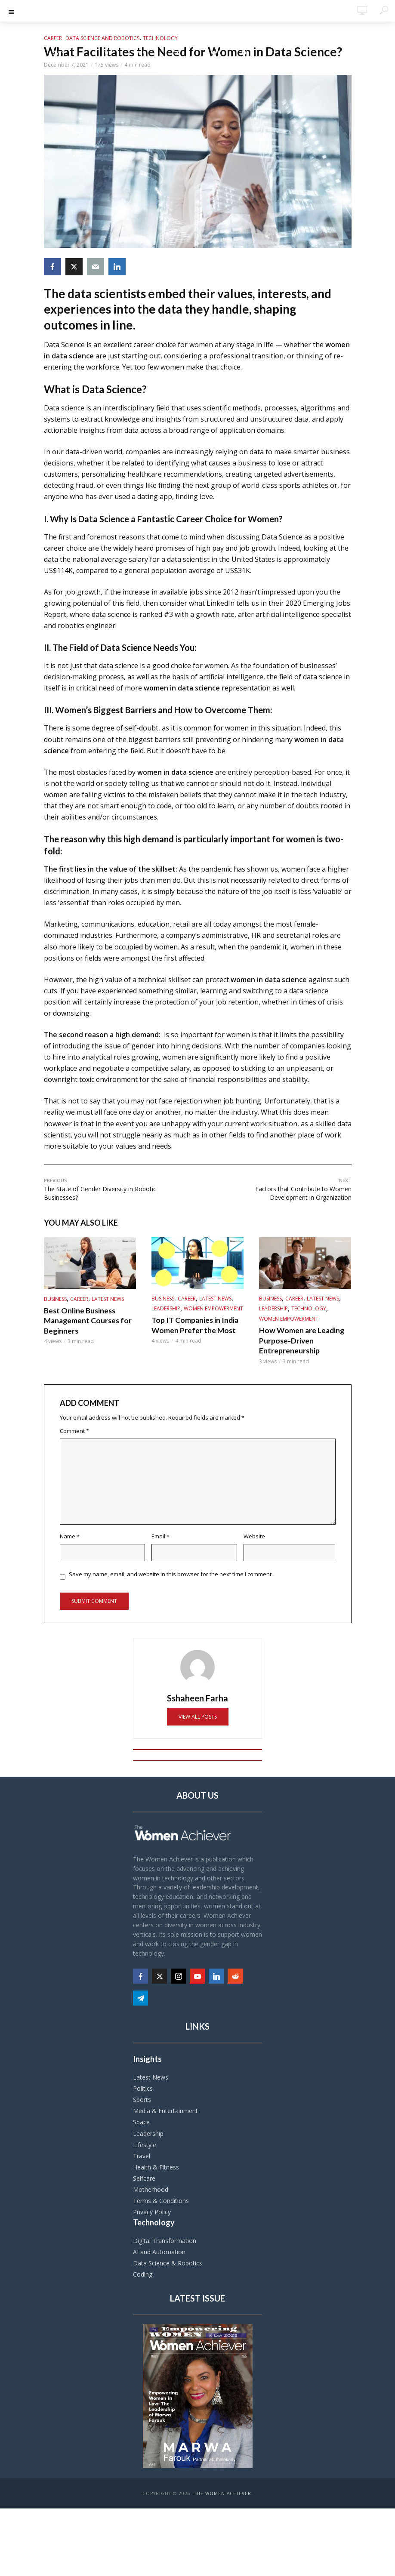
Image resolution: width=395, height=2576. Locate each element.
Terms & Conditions (161, 2199)
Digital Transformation (164, 2239)
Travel (141, 2155)
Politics (143, 2087)
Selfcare (144, 2177)
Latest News (108, 1299)
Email (160, 1535)
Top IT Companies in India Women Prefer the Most (192, 1325)
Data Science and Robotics (102, 38)
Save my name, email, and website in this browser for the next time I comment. (171, 1573)
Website (254, 1535)
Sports (142, 2099)
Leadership (165, 1309)
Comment (74, 1429)
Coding (142, 2273)
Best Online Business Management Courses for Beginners (85, 1320)
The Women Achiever (222, 2493)
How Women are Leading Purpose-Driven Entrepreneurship (299, 1340)
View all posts (198, 1715)
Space (141, 2121)
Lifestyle (144, 2143)
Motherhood (150, 2188)
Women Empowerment (213, 1309)
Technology (160, 38)
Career (53, 38)
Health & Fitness (156, 2166)
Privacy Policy (152, 2210)
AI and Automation (159, 2251)
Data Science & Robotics (167, 2262)
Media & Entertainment (165, 2110)
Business (55, 1299)
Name (70, 1535)
